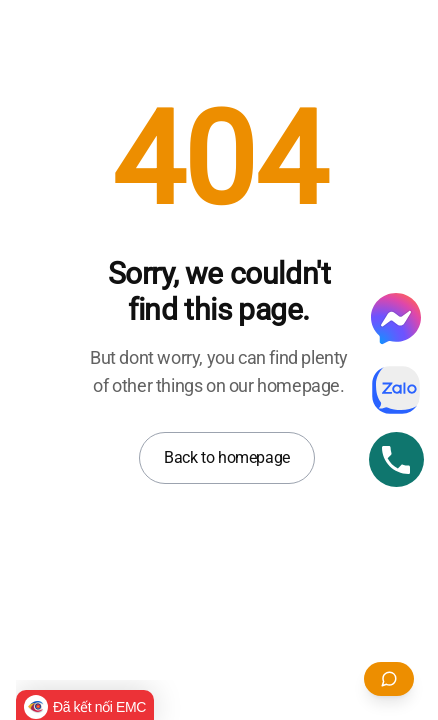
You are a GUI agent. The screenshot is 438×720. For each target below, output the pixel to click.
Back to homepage (227, 457)
